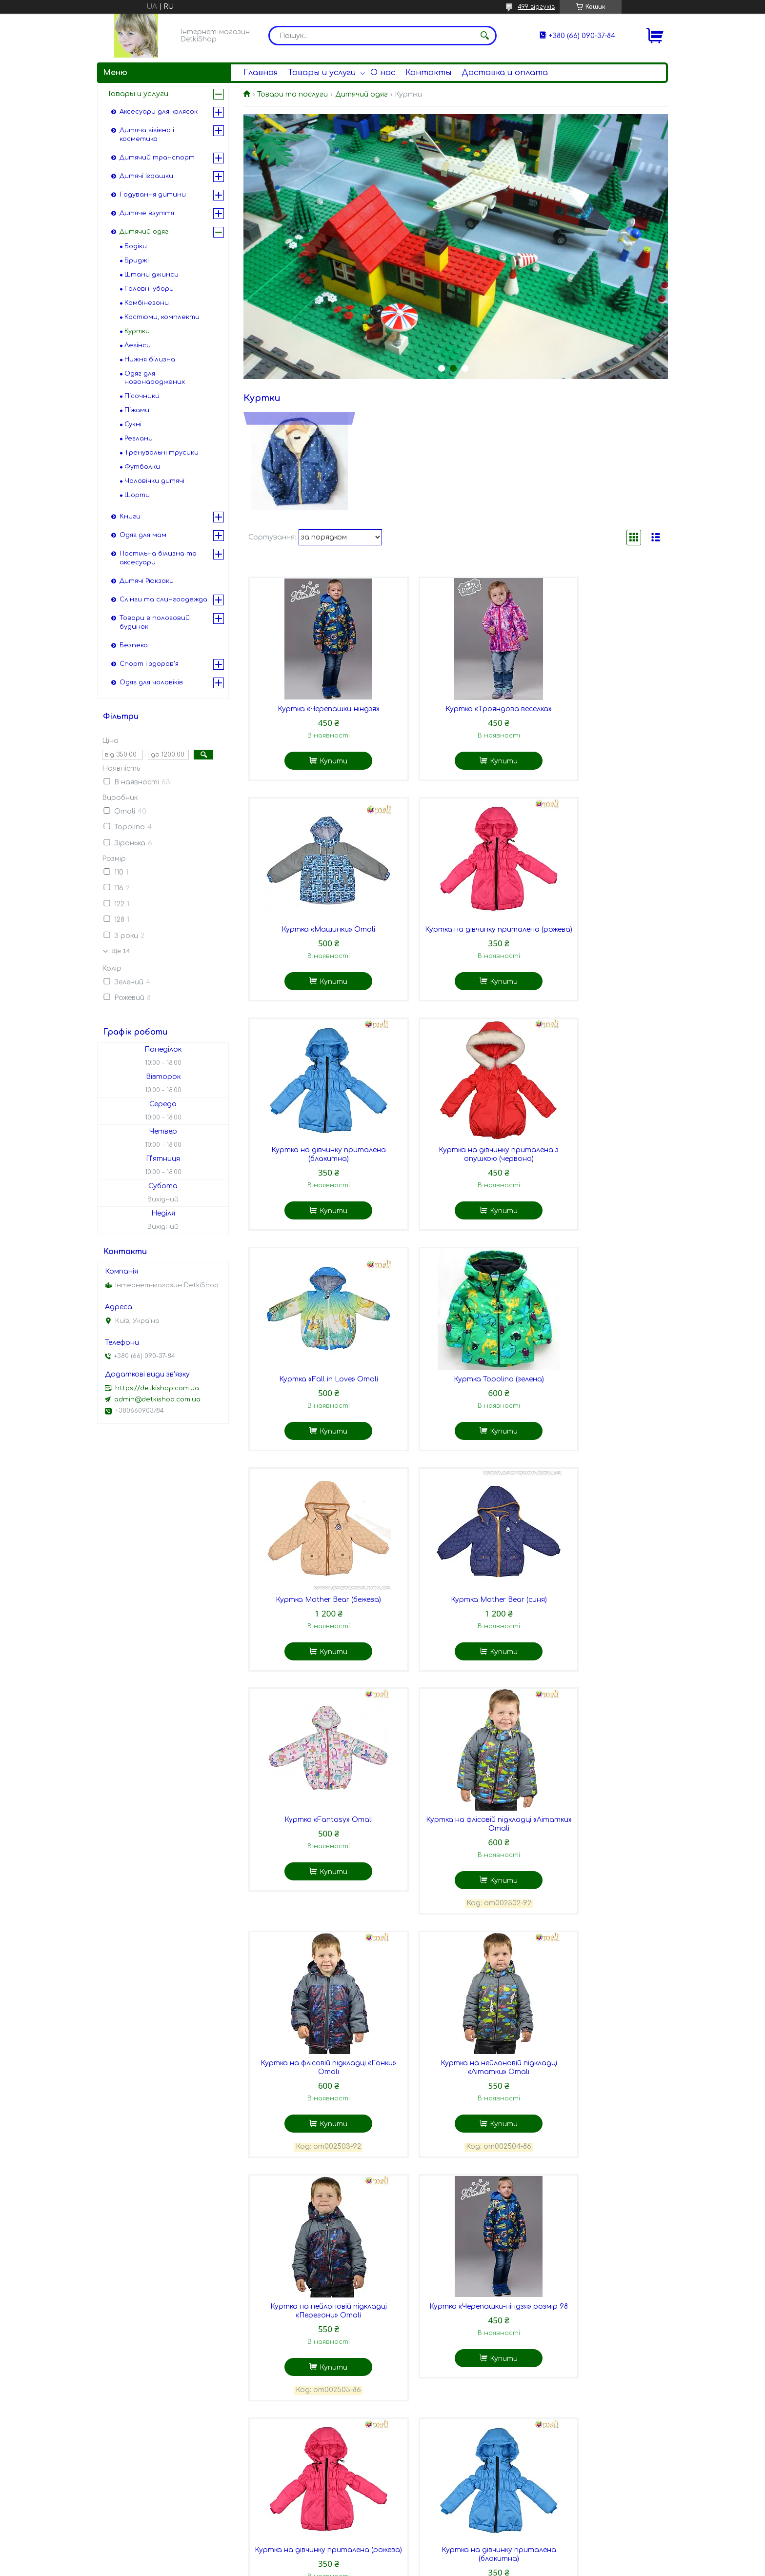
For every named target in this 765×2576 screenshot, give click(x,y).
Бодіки (135, 246)
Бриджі (136, 260)
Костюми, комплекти (162, 317)
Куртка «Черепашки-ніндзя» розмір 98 (314, 1903)
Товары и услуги (322, 72)
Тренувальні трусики (161, 452)
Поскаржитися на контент (385, 2566)
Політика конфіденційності (480, 2566)
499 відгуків (536, 6)
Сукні (132, 424)
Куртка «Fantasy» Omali (455, 1399)
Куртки (137, 331)
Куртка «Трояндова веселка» (456, 712)
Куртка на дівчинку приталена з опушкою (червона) (597, 943)
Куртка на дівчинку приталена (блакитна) (455, 943)
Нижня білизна (149, 359)
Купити (319, 764)
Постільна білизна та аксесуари (158, 558)
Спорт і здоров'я (149, 663)
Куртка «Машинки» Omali (597, 712)
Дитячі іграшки (146, 176)
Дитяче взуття (147, 213)
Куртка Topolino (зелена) (455, 1173)
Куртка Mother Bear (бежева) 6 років (597, 2387)
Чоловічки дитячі (154, 481)
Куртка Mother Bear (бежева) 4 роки (314, 2387)
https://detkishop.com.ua (157, 1388)
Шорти (137, 495)
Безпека (134, 645)
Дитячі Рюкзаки (147, 581)
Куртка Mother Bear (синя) (314, 1399)
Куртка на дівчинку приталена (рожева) (314, 943)
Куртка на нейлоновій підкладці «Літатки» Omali (455, 1653)
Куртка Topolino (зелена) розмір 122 (455, 2138)
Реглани (138, 438)
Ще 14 (120, 951)
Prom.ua (440, 2558)
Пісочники (142, 396)
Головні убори (149, 288)
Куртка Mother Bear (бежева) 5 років (455, 2387)
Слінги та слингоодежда (163, 599)
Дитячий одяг (361, 94)
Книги (130, 516)
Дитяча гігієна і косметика (147, 134)
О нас (382, 72)
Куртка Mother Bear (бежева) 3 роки (597, 2138)
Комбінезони (146, 303)
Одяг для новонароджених (154, 377)
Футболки (142, 466)
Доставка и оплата (505, 72)
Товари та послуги (292, 94)
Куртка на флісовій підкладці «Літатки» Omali (597, 1404)
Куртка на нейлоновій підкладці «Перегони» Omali (597, 1653)
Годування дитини (153, 194)
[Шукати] (484, 35)
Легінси (137, 345)
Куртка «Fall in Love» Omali (313, 1173)
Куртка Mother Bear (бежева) (597, 1173)
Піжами (136, 410)
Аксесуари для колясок (159, 111)
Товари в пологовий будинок (155, 622)
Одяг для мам (143, 535)
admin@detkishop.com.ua (157, 1399)
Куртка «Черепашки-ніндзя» (314, 712)
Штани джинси (151, 274)
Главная (260, 72)
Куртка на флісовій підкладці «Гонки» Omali (314, 1653)
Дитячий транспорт (157, 157)
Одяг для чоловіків (151, 682)
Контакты (428, 72)
